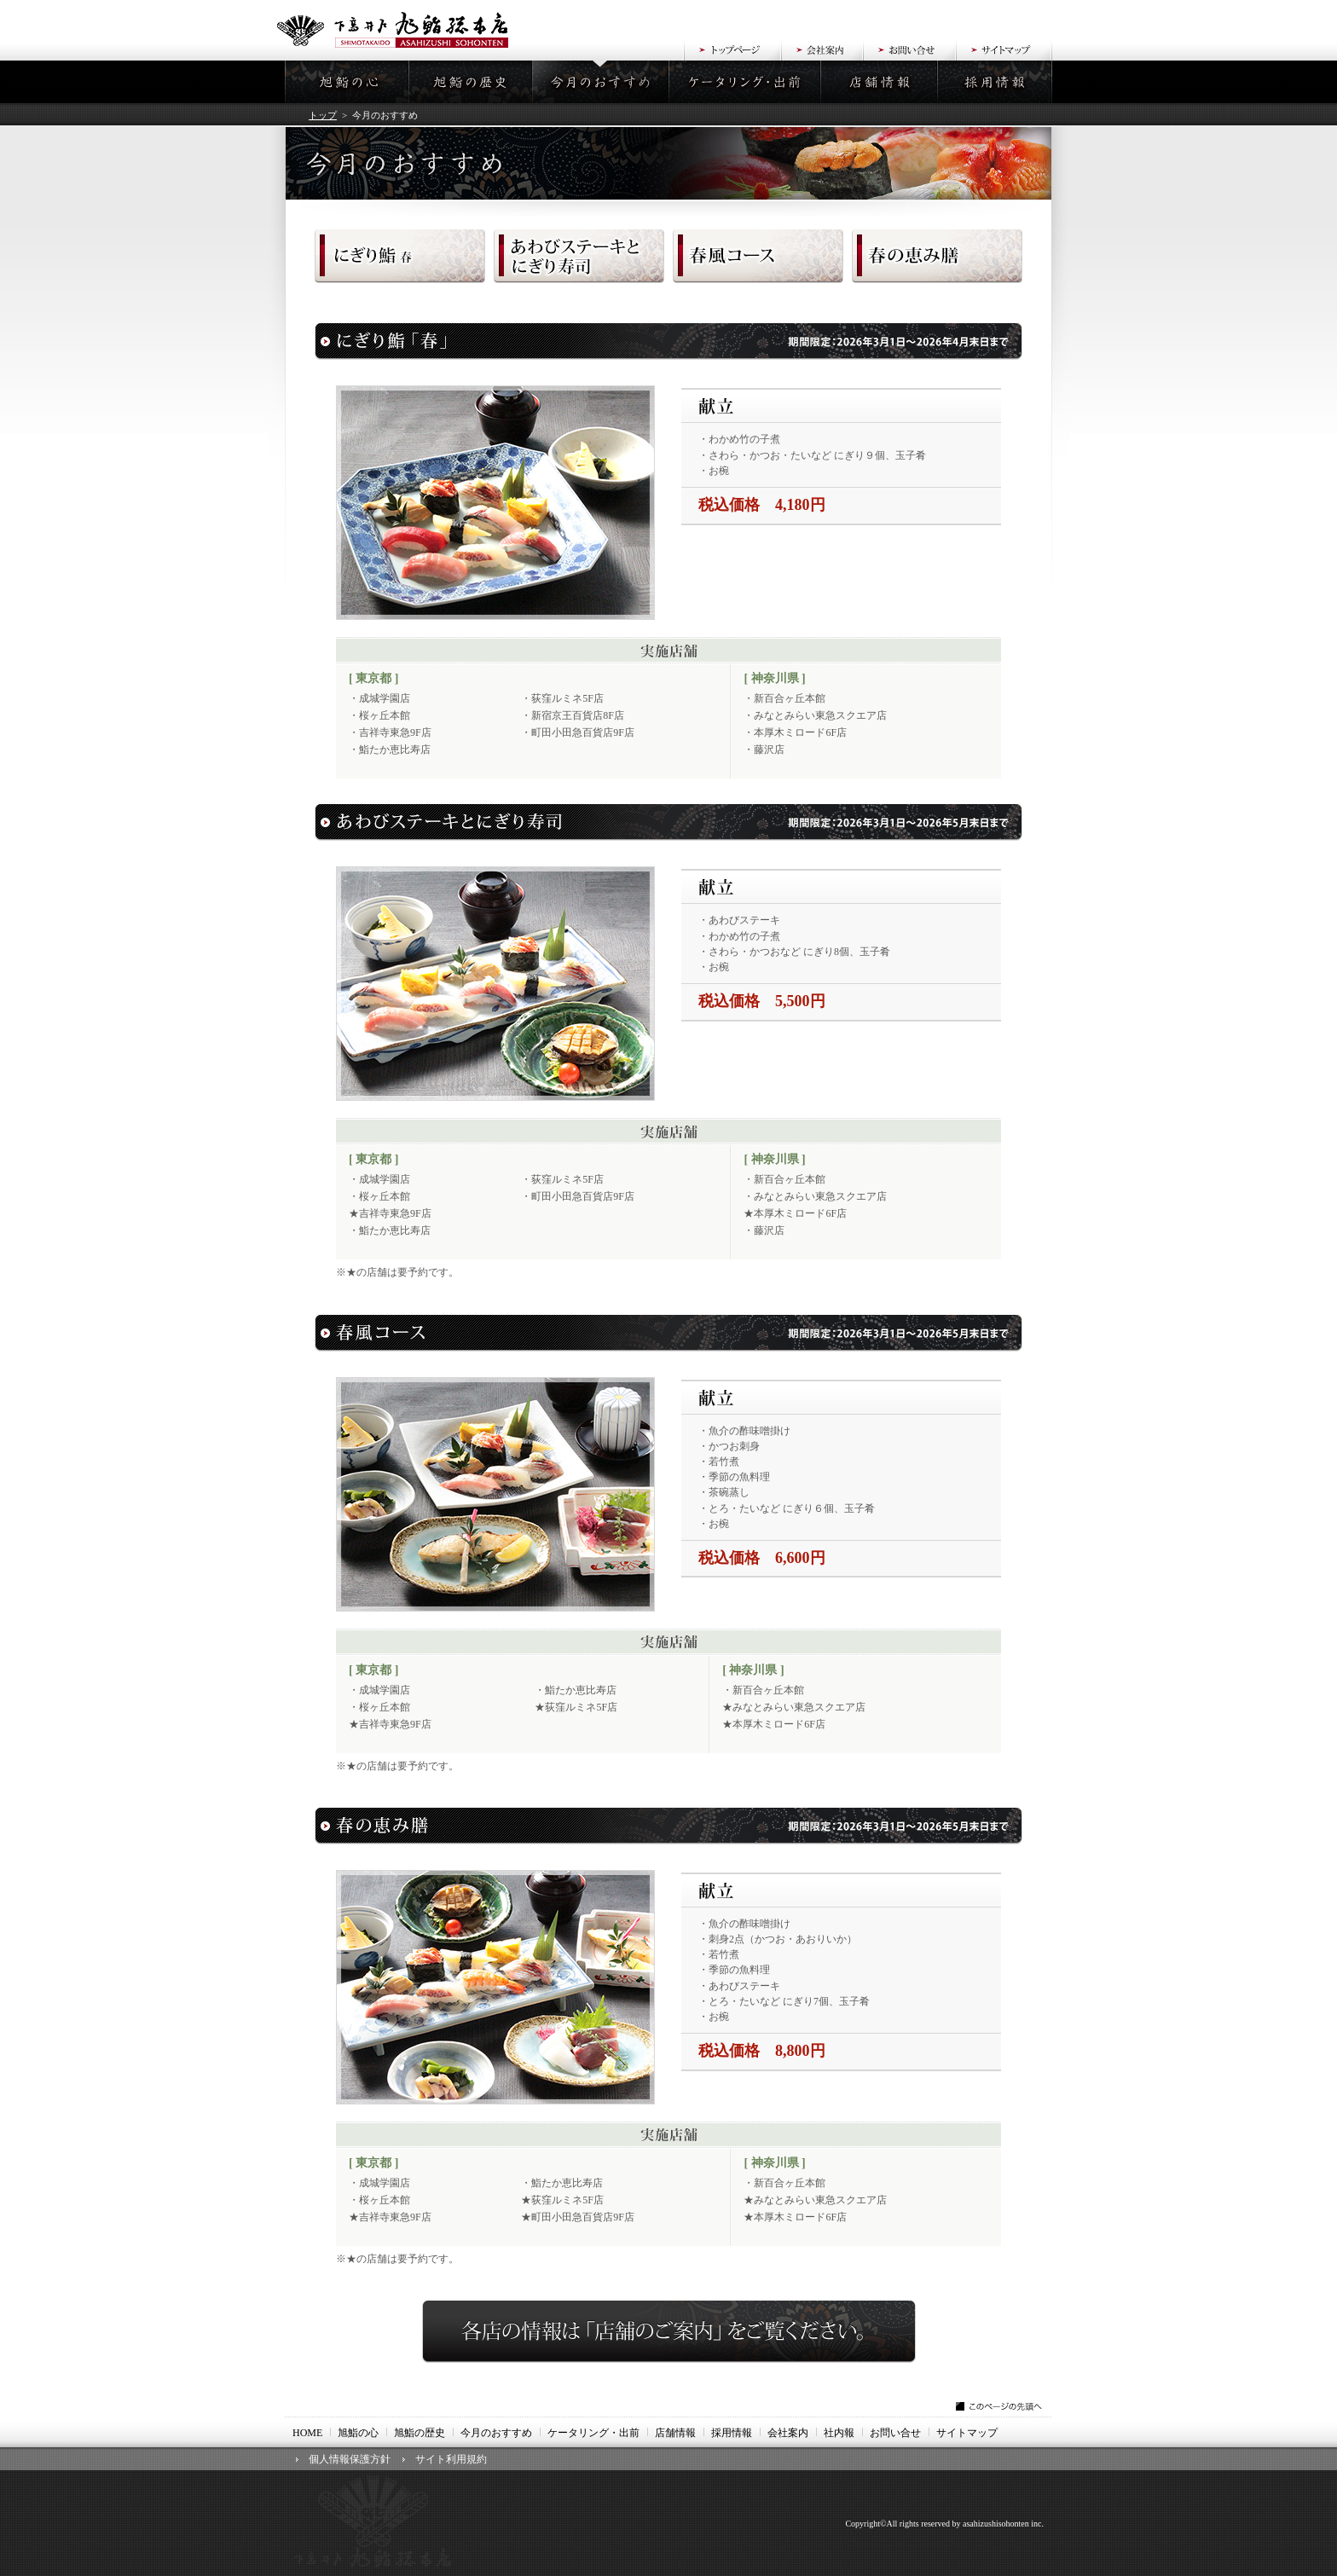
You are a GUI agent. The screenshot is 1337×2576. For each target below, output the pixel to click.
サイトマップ (967, 2433)
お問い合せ (895, 2433)
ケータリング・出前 (593, 2433)
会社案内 (787, 2433)
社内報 (839, 2433)
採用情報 (731, 2433)
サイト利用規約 (451, 2459)
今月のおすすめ (496, 2433)
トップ (323, 115)
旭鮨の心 (358, 2433)
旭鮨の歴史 (419, 2433)
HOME (307, 2433)
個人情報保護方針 (350, 2459)
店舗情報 (675, 2433)
